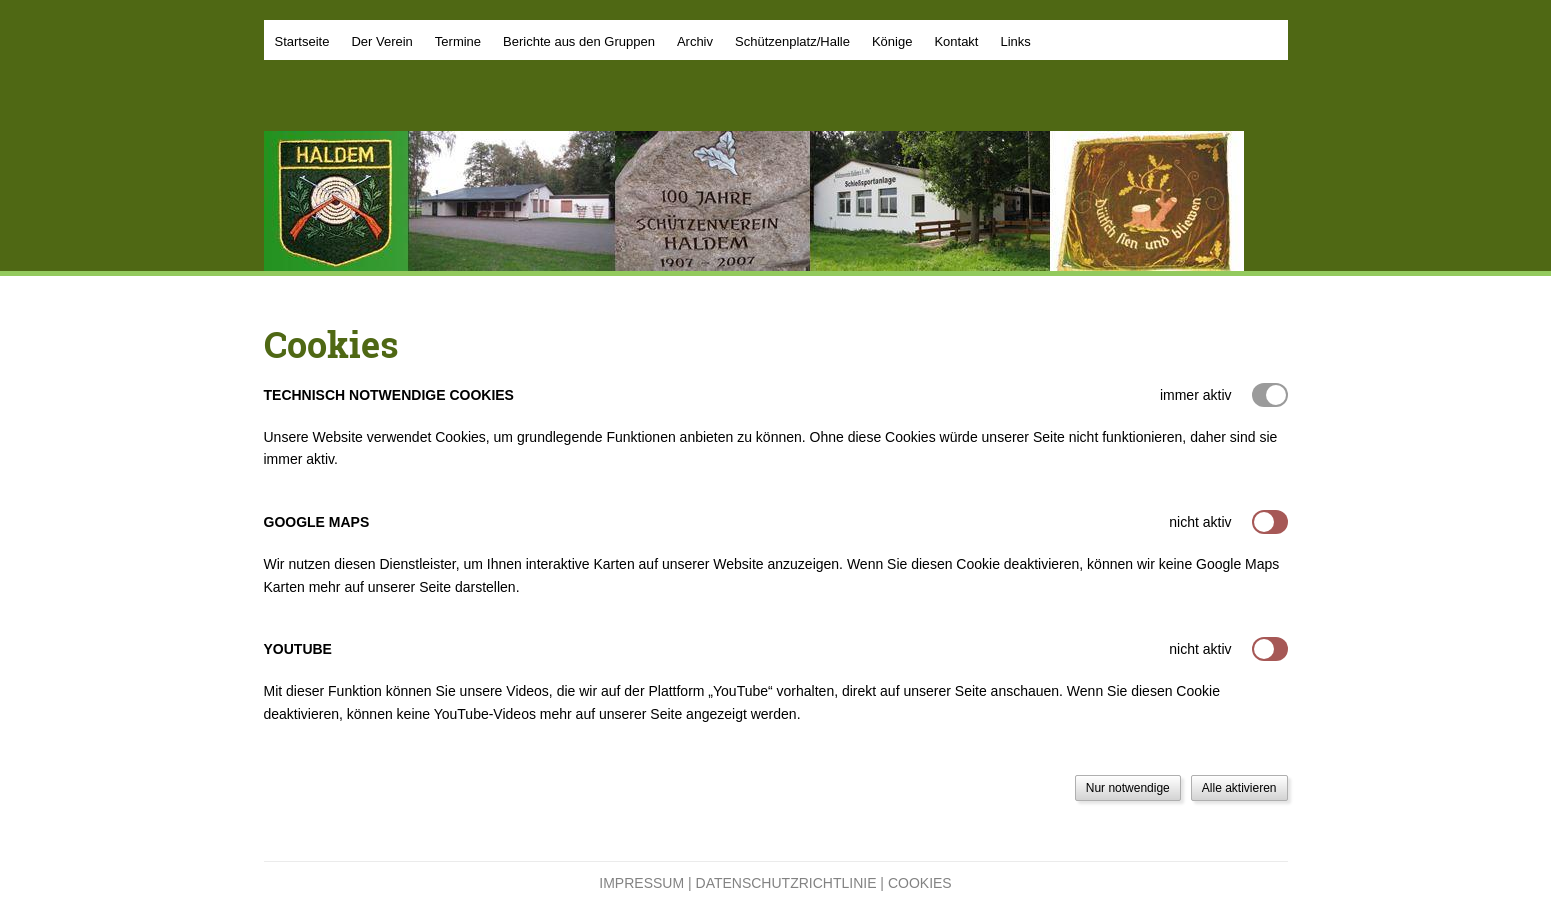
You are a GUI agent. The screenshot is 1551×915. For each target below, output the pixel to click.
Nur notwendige (1128, 788)
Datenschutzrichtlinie (786, 883)
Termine (458, 41)
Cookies (920, 883)
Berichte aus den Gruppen (579, 41)
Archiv (695, 41)
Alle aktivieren (1239, 788)
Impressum (641, 883)
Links (1015, 41)
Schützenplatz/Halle (792, 41)
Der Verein (381, 41)
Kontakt (956, 41)
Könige (892, 41)
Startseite (302, 41)
